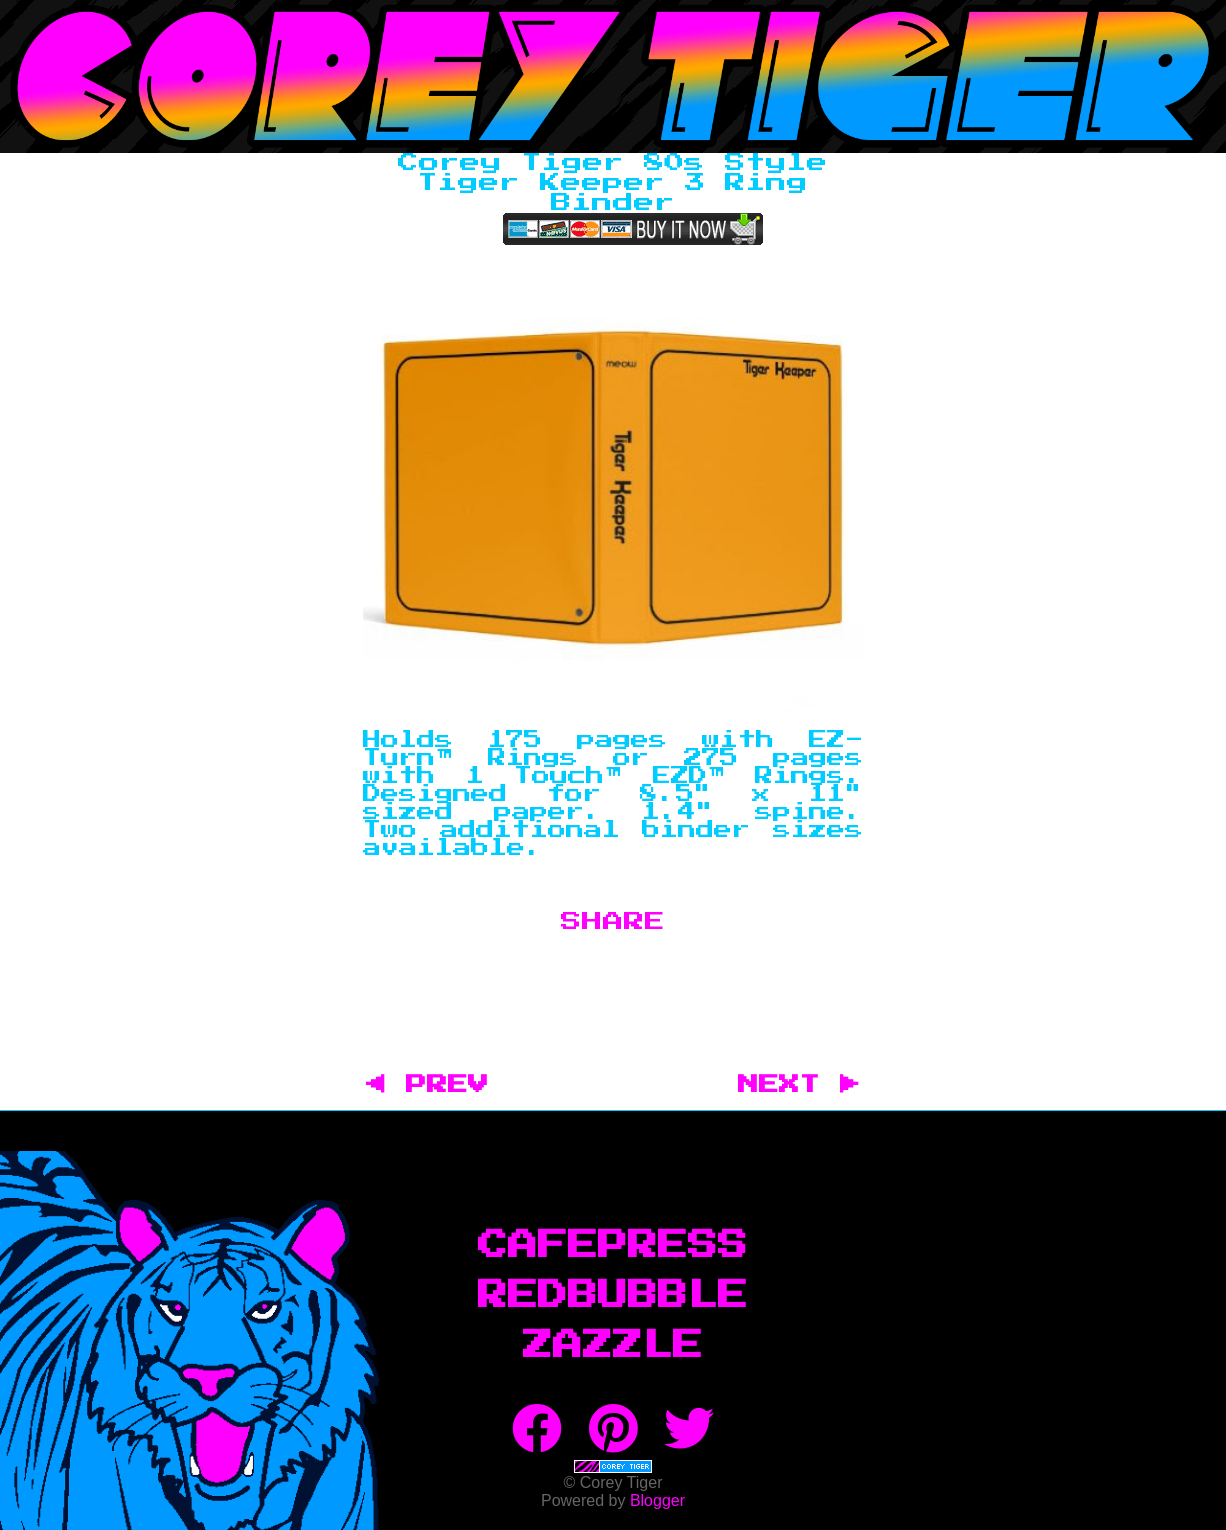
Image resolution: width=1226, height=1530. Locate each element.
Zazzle (613, 1346)
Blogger (657, 1500)
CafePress (613, 1246)
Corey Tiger (613, 76)
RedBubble (613, 1296)
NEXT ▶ (799, 1085)
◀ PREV (437, 1085)
